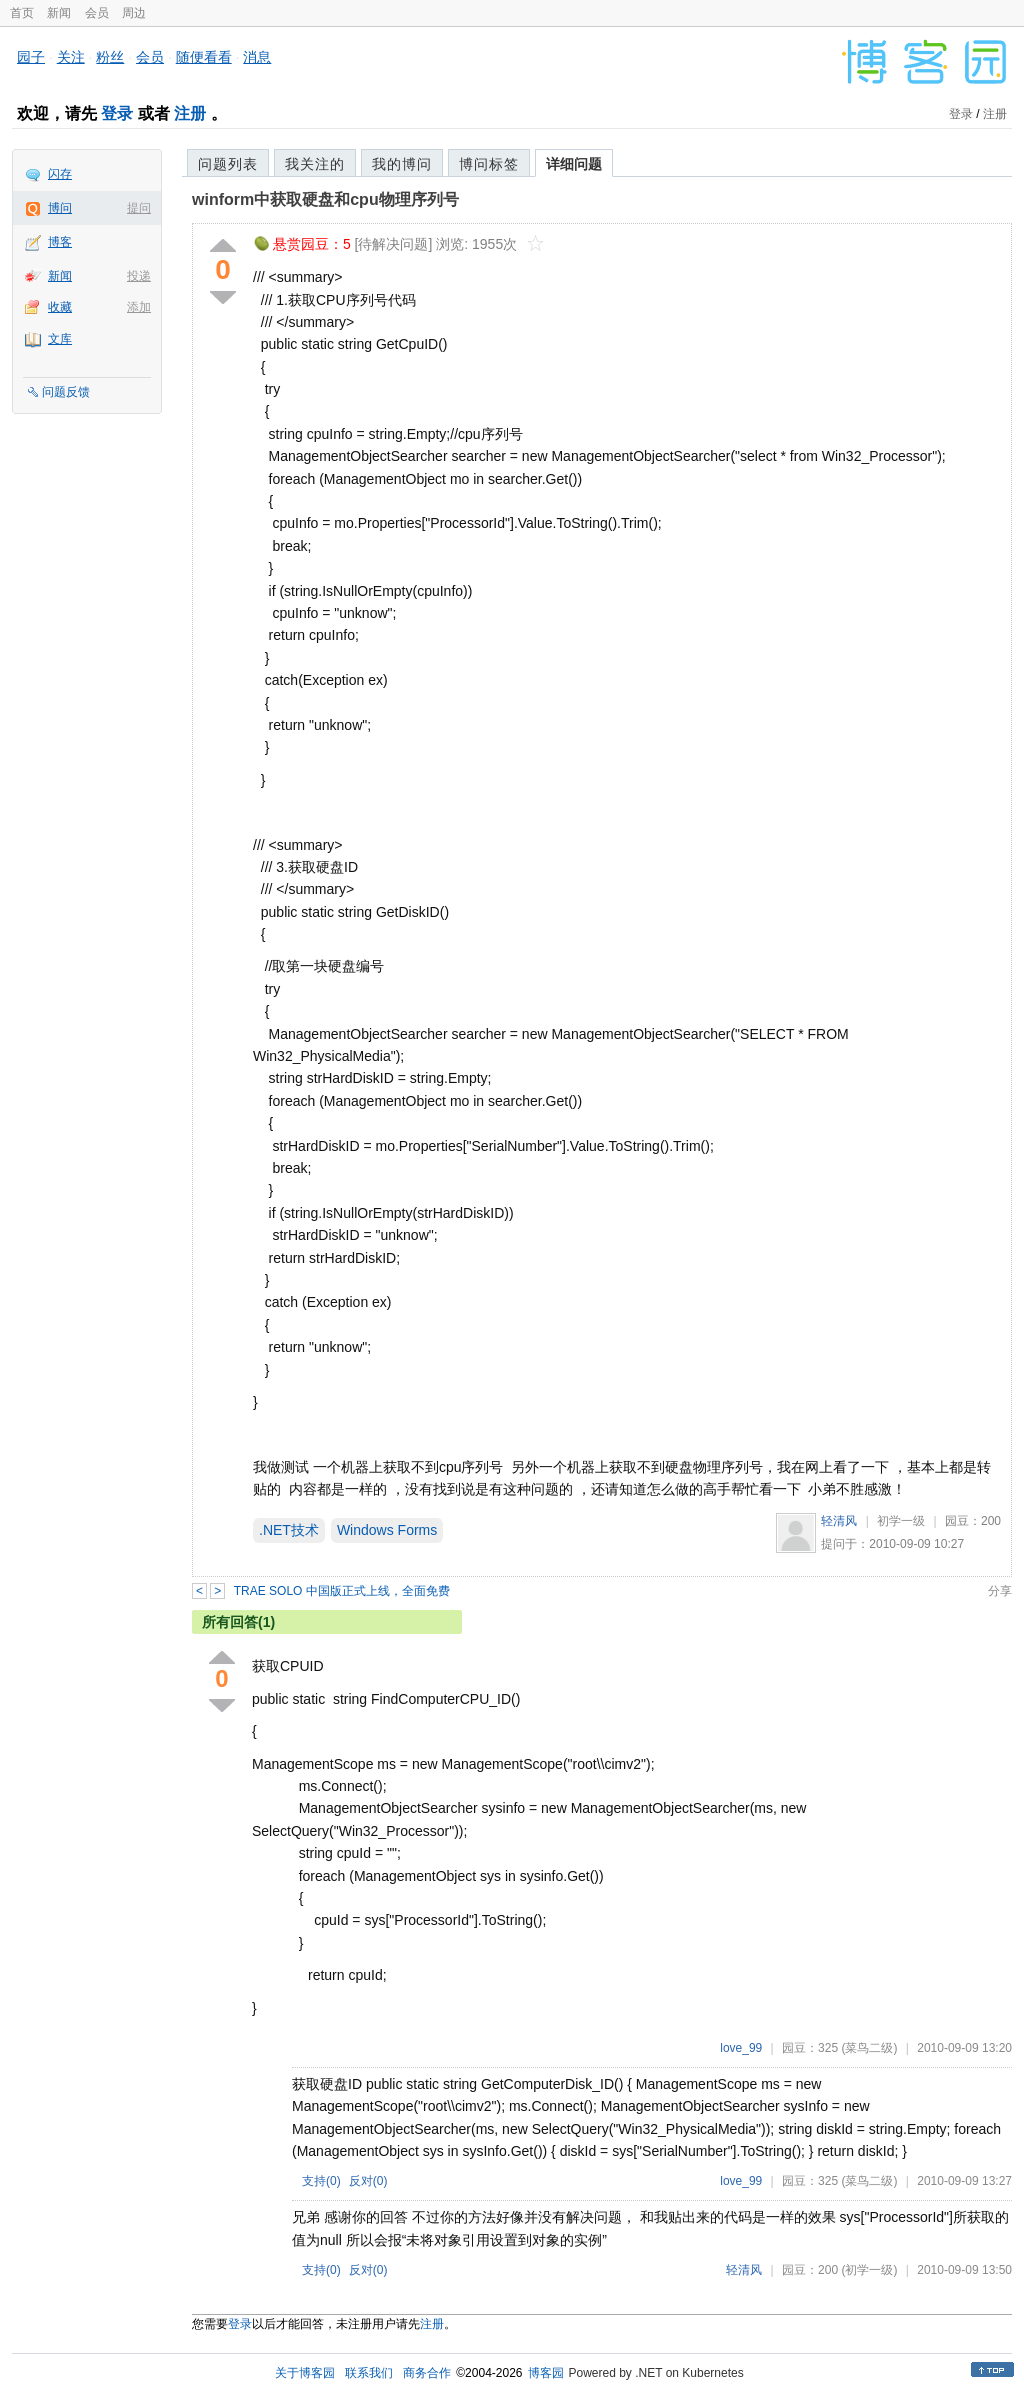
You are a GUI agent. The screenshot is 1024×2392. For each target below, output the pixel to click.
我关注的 (315, 164)
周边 (134, 13)
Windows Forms (387, 1530)
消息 (257, 57)
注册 (190, 113)
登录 (117, 113)
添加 (139, 307)
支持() (321, 2181)
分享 (1000, 1591)
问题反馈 (66, 392)
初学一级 (901, 1521)
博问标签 (489, 164)
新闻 (59, 13)
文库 (60, 339)
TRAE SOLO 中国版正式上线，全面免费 (342, 1591)
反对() (368, 2181)
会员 (97, 13)
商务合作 (427, 2373)
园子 (31, 57)
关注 (71, 57)
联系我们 (369, 2373)
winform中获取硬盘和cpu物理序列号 (325, 199)
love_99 (741, 2048)
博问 (60, 208)
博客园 (546, 2373)
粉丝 (110, 57)
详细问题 (574, 164)
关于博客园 (305, 2373)
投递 (139, 276)
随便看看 (204, 57)
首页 (22, 13)
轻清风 (839, 1521)
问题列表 (228, 164)
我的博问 (402, 164)
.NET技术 (289, 1530)
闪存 (60, 174)
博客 (60, 242)
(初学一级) (869, 2270)
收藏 (60, 307)
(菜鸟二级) (869, 2048)
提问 (139, 208)
